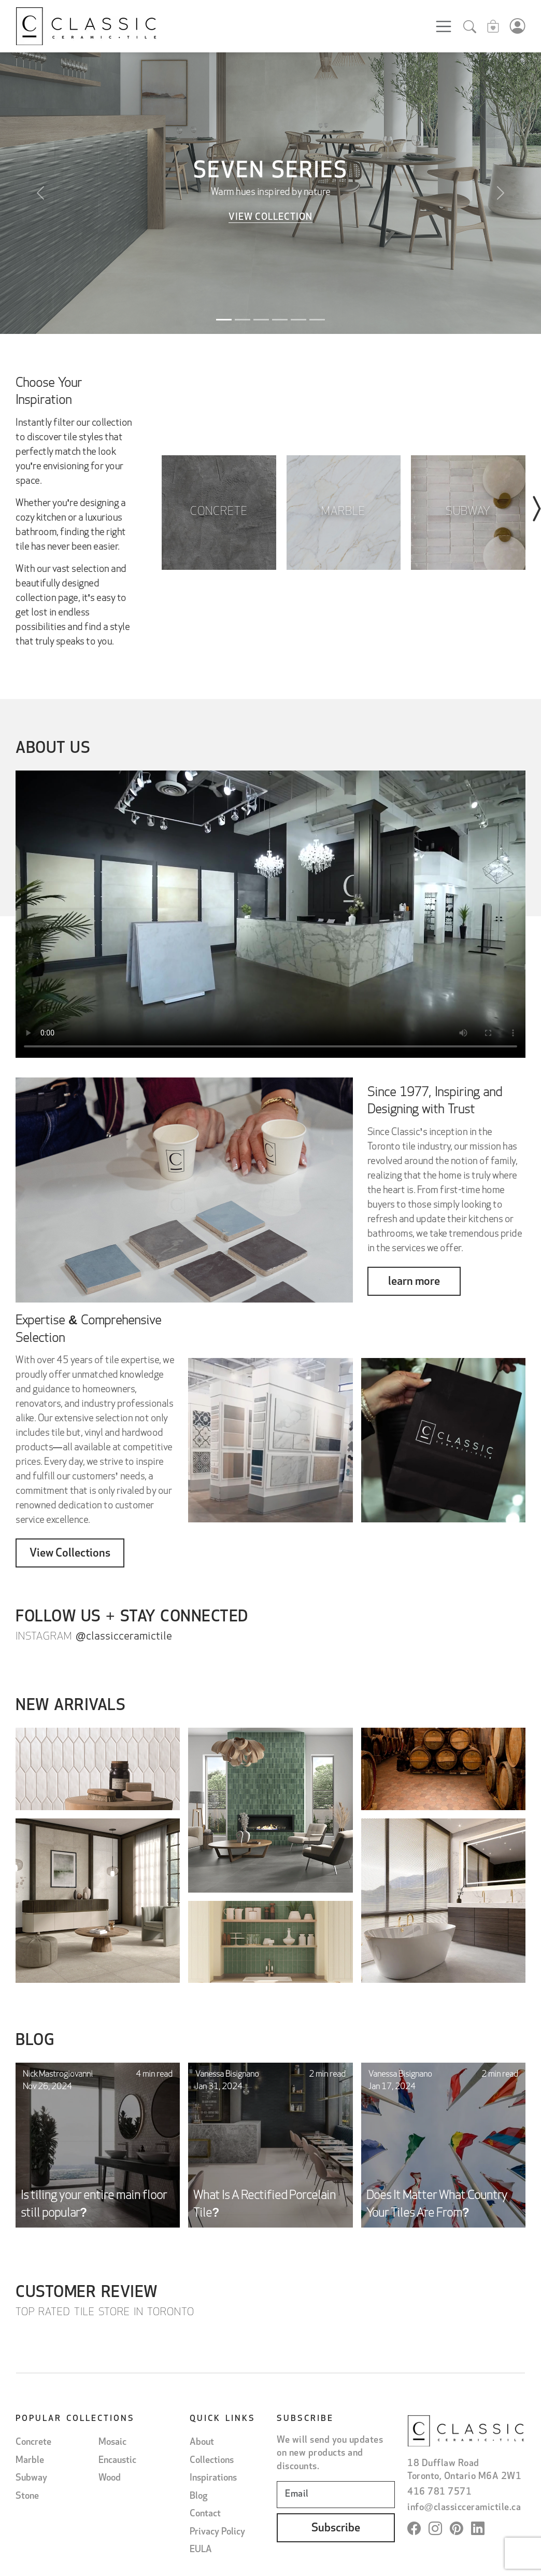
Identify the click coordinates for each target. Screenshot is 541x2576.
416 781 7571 (439, 2492)
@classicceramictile (124, 1637)
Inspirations (213, 2478)
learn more (414, 1282)
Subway (31, 2478)
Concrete (33, 2442)
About (202, 2442)
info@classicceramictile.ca (464, 2507)
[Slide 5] (298, 320)
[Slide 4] (280, 320)
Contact (205, 2513)
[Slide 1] (224, 320)
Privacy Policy (217, 2532)
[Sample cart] (493, 28)
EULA (201, 2549)
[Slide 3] (261, 320)
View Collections (70, 1554)
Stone (27, 2496)
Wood (109, 2478)
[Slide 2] (242, 320)
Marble (30, 2460)
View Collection (270, 217)
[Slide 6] (317, 320)
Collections (212, 2460)
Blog (198, 2496)
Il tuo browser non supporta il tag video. (270, 922)
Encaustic (117, 2460)
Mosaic (112, 2442)
